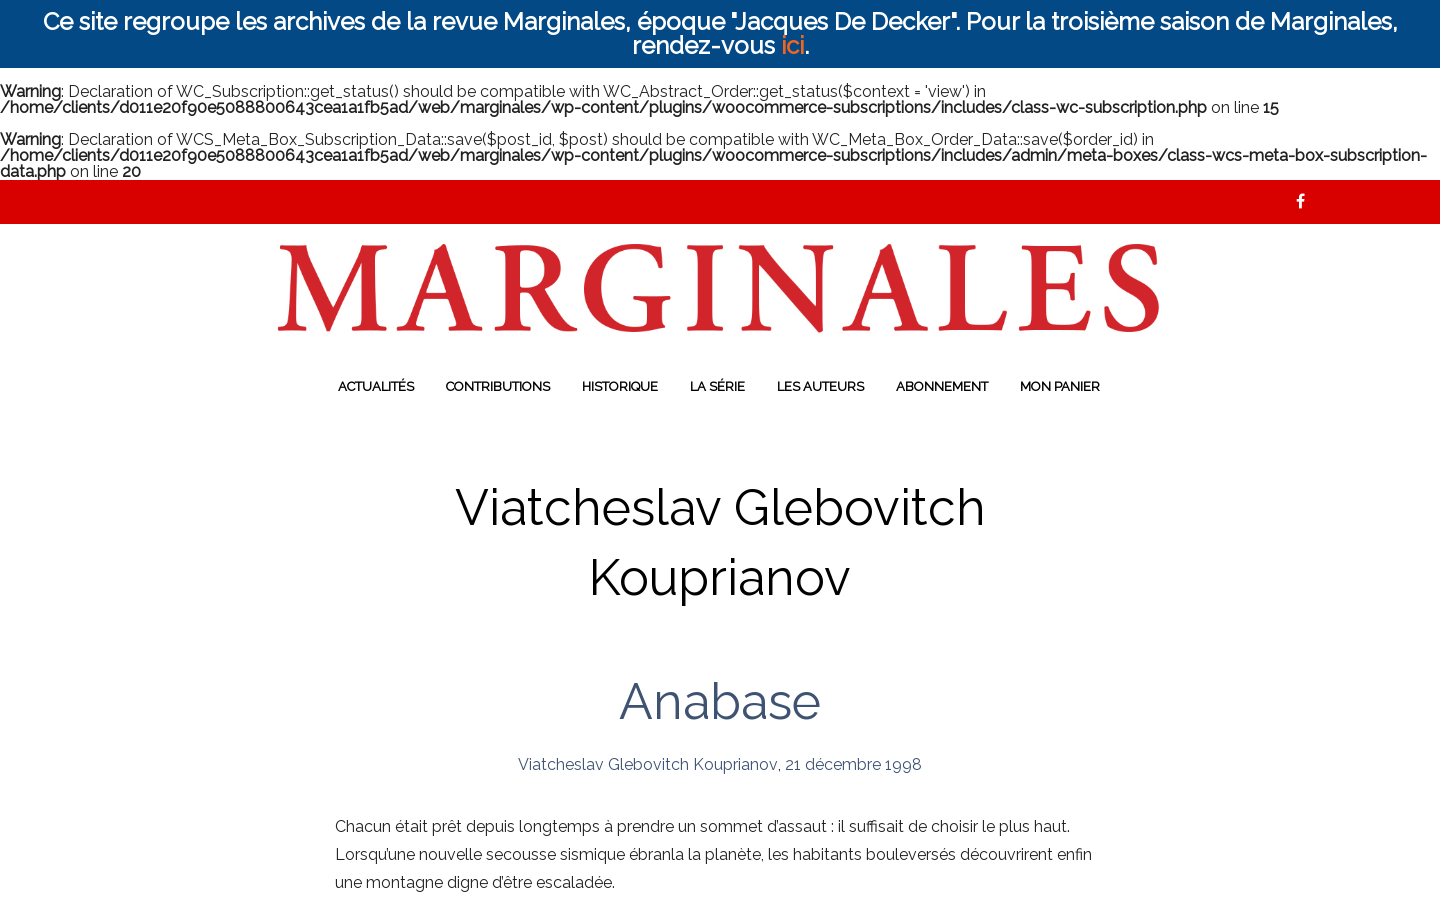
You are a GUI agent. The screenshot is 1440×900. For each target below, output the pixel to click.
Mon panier (1060, 386)
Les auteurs (820, 386)
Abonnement (942, 386)
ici (792, 45)
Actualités (376, 386)
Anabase (720, 701)
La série (717, 386)
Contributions (498, 386)
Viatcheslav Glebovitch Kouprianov (648, 764)
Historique (620, 386)
